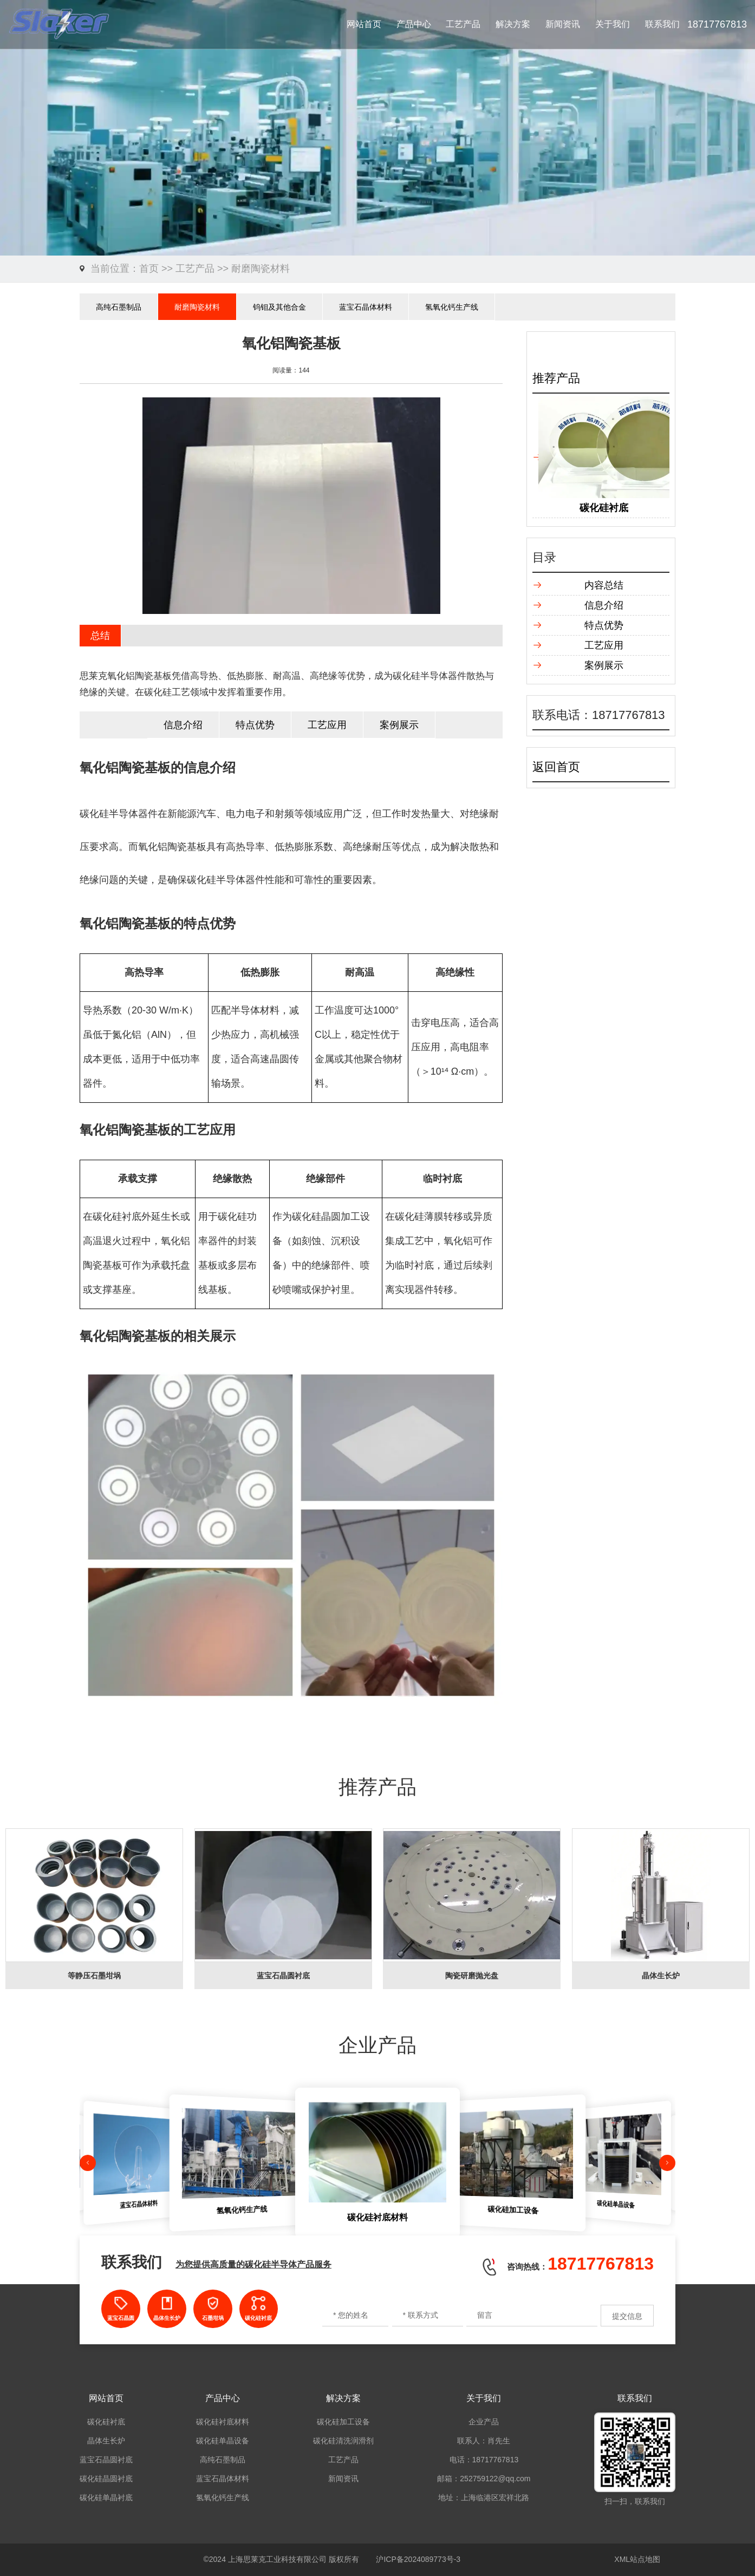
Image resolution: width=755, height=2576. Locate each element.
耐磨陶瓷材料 (260, 268)
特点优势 (255, 725)
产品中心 (413, 24)
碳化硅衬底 (106, 2421)
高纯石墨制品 (118, 307)
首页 (149, 268)
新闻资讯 (562, 24)
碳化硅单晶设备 (222, 2440)
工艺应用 (327, 725)
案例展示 (399, 725)
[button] (88, 2163)
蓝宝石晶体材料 (365, 307)
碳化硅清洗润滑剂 (343, 2440)
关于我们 (612, 24)
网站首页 (364, 24)
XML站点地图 (637, 2559)
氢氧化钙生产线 (451, 307)
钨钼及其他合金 (279, 307)
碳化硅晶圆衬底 (106, 2478)
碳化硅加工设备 (343, 2421)
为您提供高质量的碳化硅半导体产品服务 (253, 2264)
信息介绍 (183, 725)
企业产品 (483, 2421)
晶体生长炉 (106, 2440)
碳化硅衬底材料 (222, 2421)
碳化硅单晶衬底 (106, 2497)
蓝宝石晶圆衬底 (106, 2459)
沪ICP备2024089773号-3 (418, 2559)
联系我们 (662, 24)
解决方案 (513, 24)
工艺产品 (463, 24)
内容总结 (603, 585)
